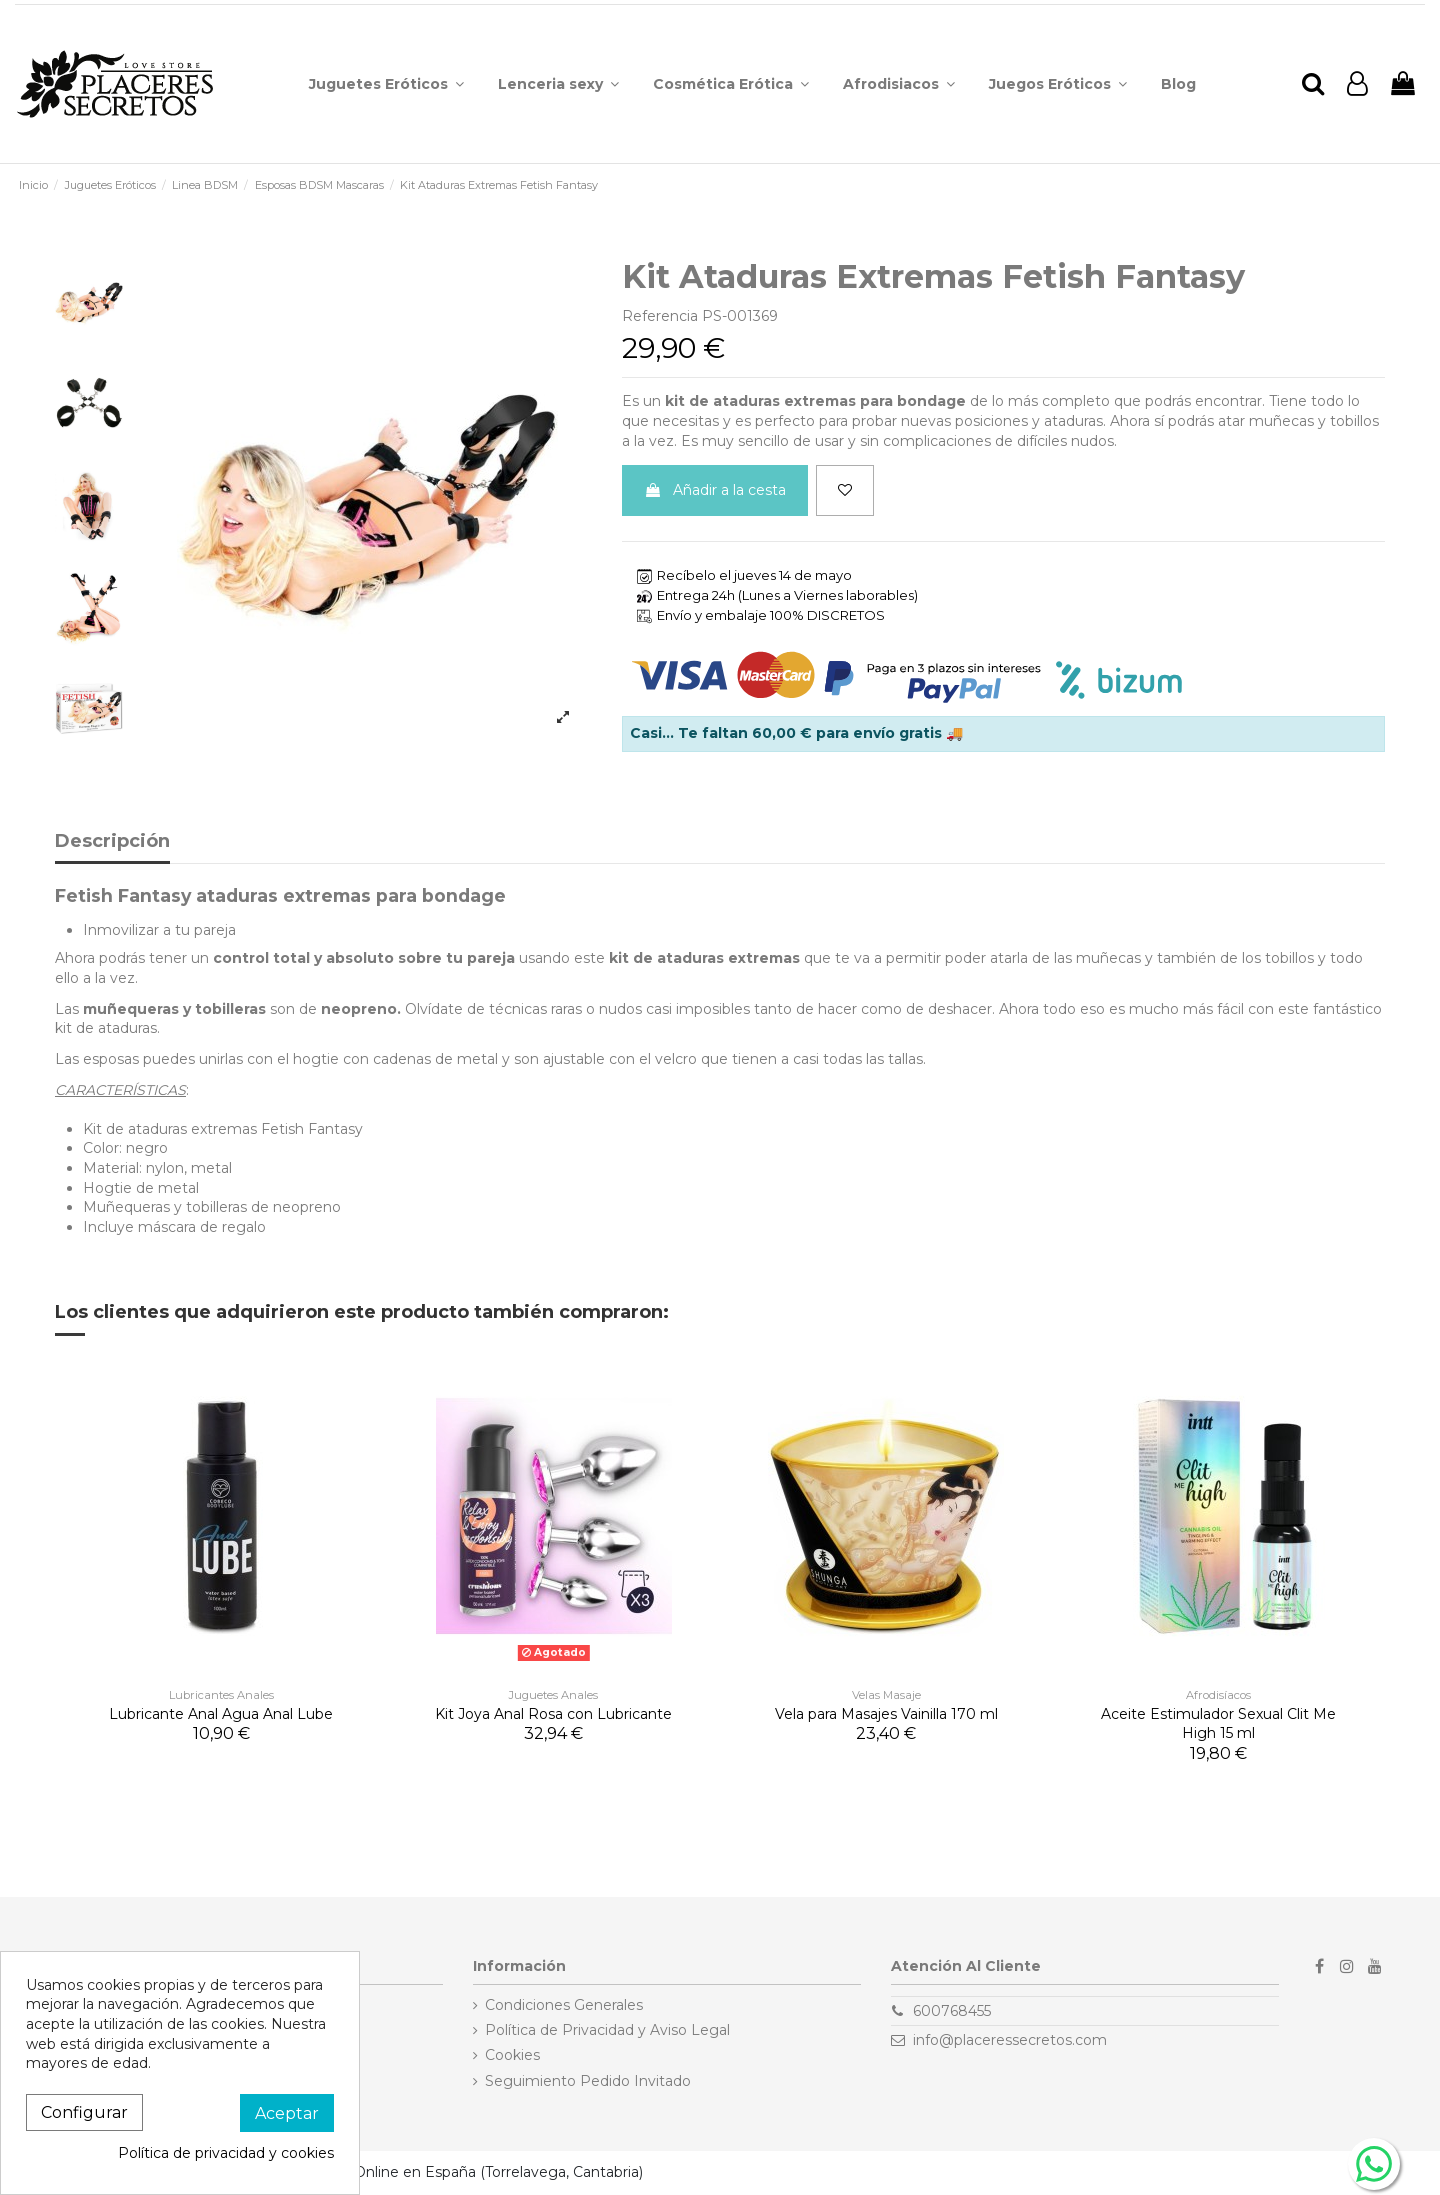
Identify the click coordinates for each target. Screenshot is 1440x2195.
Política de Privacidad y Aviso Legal (607, 2030)
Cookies (512, 2055)
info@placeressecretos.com (1010, 2040)
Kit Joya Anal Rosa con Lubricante (553, 1714)
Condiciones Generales (564, 2005)
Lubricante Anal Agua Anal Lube (221, 1714)
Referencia (660, 316)
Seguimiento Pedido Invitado (588, 2081)
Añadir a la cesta (715, 490)
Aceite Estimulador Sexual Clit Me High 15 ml (1218, 1724)
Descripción (112, 842)
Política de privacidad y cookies (226, 2153)
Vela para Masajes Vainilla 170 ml (886, 1714)
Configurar (84, 2112)
